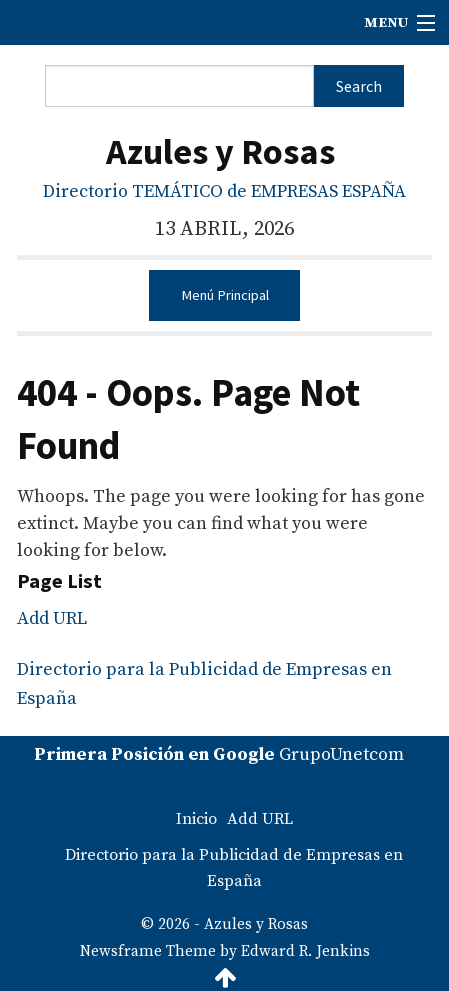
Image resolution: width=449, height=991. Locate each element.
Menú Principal (225, 295)
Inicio (196, 819)
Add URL (52, 618)
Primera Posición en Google (154, 754)
